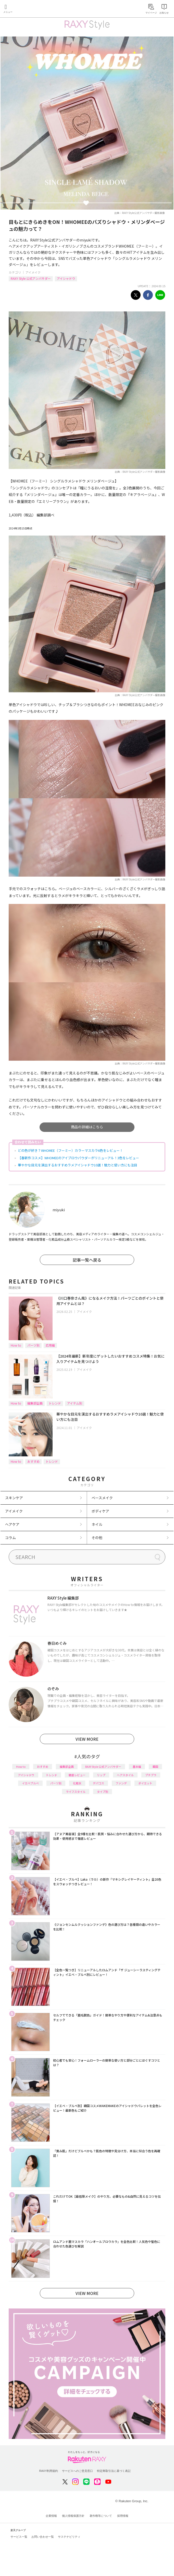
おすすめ (33, 1461)
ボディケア (100, 1511)
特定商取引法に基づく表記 (114, 2470)
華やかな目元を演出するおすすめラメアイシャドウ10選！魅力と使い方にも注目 (77, 1165)
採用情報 (122, 2515)
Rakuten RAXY (27, 9)
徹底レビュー (77, 1775)
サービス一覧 (18, 2536)
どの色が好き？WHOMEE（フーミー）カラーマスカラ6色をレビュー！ (70, 1150)
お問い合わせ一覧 (42, 2536)
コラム (10, 1537)
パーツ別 (33, 1345)
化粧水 (77, 1783)
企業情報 (51, 2515)
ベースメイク (102, 1497)
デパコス (98, 1783)
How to (16, 1345)
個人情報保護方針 (73, 2515)
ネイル (97, 1524)
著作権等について (101, 2515)
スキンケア (14, 1497)
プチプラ (150, 1775)
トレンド (55, 1403)
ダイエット (145, 1783)
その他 (97, 1537)
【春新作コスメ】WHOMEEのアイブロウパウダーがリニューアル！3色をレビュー (78, 1157)
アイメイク (33, 272)
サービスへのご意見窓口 (77, 2470)
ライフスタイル (75, 1791)
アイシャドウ (66, 278)
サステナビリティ (69, 2536)
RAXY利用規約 (48, 2470)
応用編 (50, 1345)
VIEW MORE (87, 1739)
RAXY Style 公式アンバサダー (31, 278)
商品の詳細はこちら (87, 1126)
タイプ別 (102, 1791)
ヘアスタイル (125, 1775)
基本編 (137, 1766)
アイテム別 (74, 1403)
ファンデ (121, 1783)
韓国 (155, 1766)
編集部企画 (35, 1403)
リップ (101, 1775)
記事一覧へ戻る (87, 1260)
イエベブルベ (30, 1783)
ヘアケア (12, 1524)
